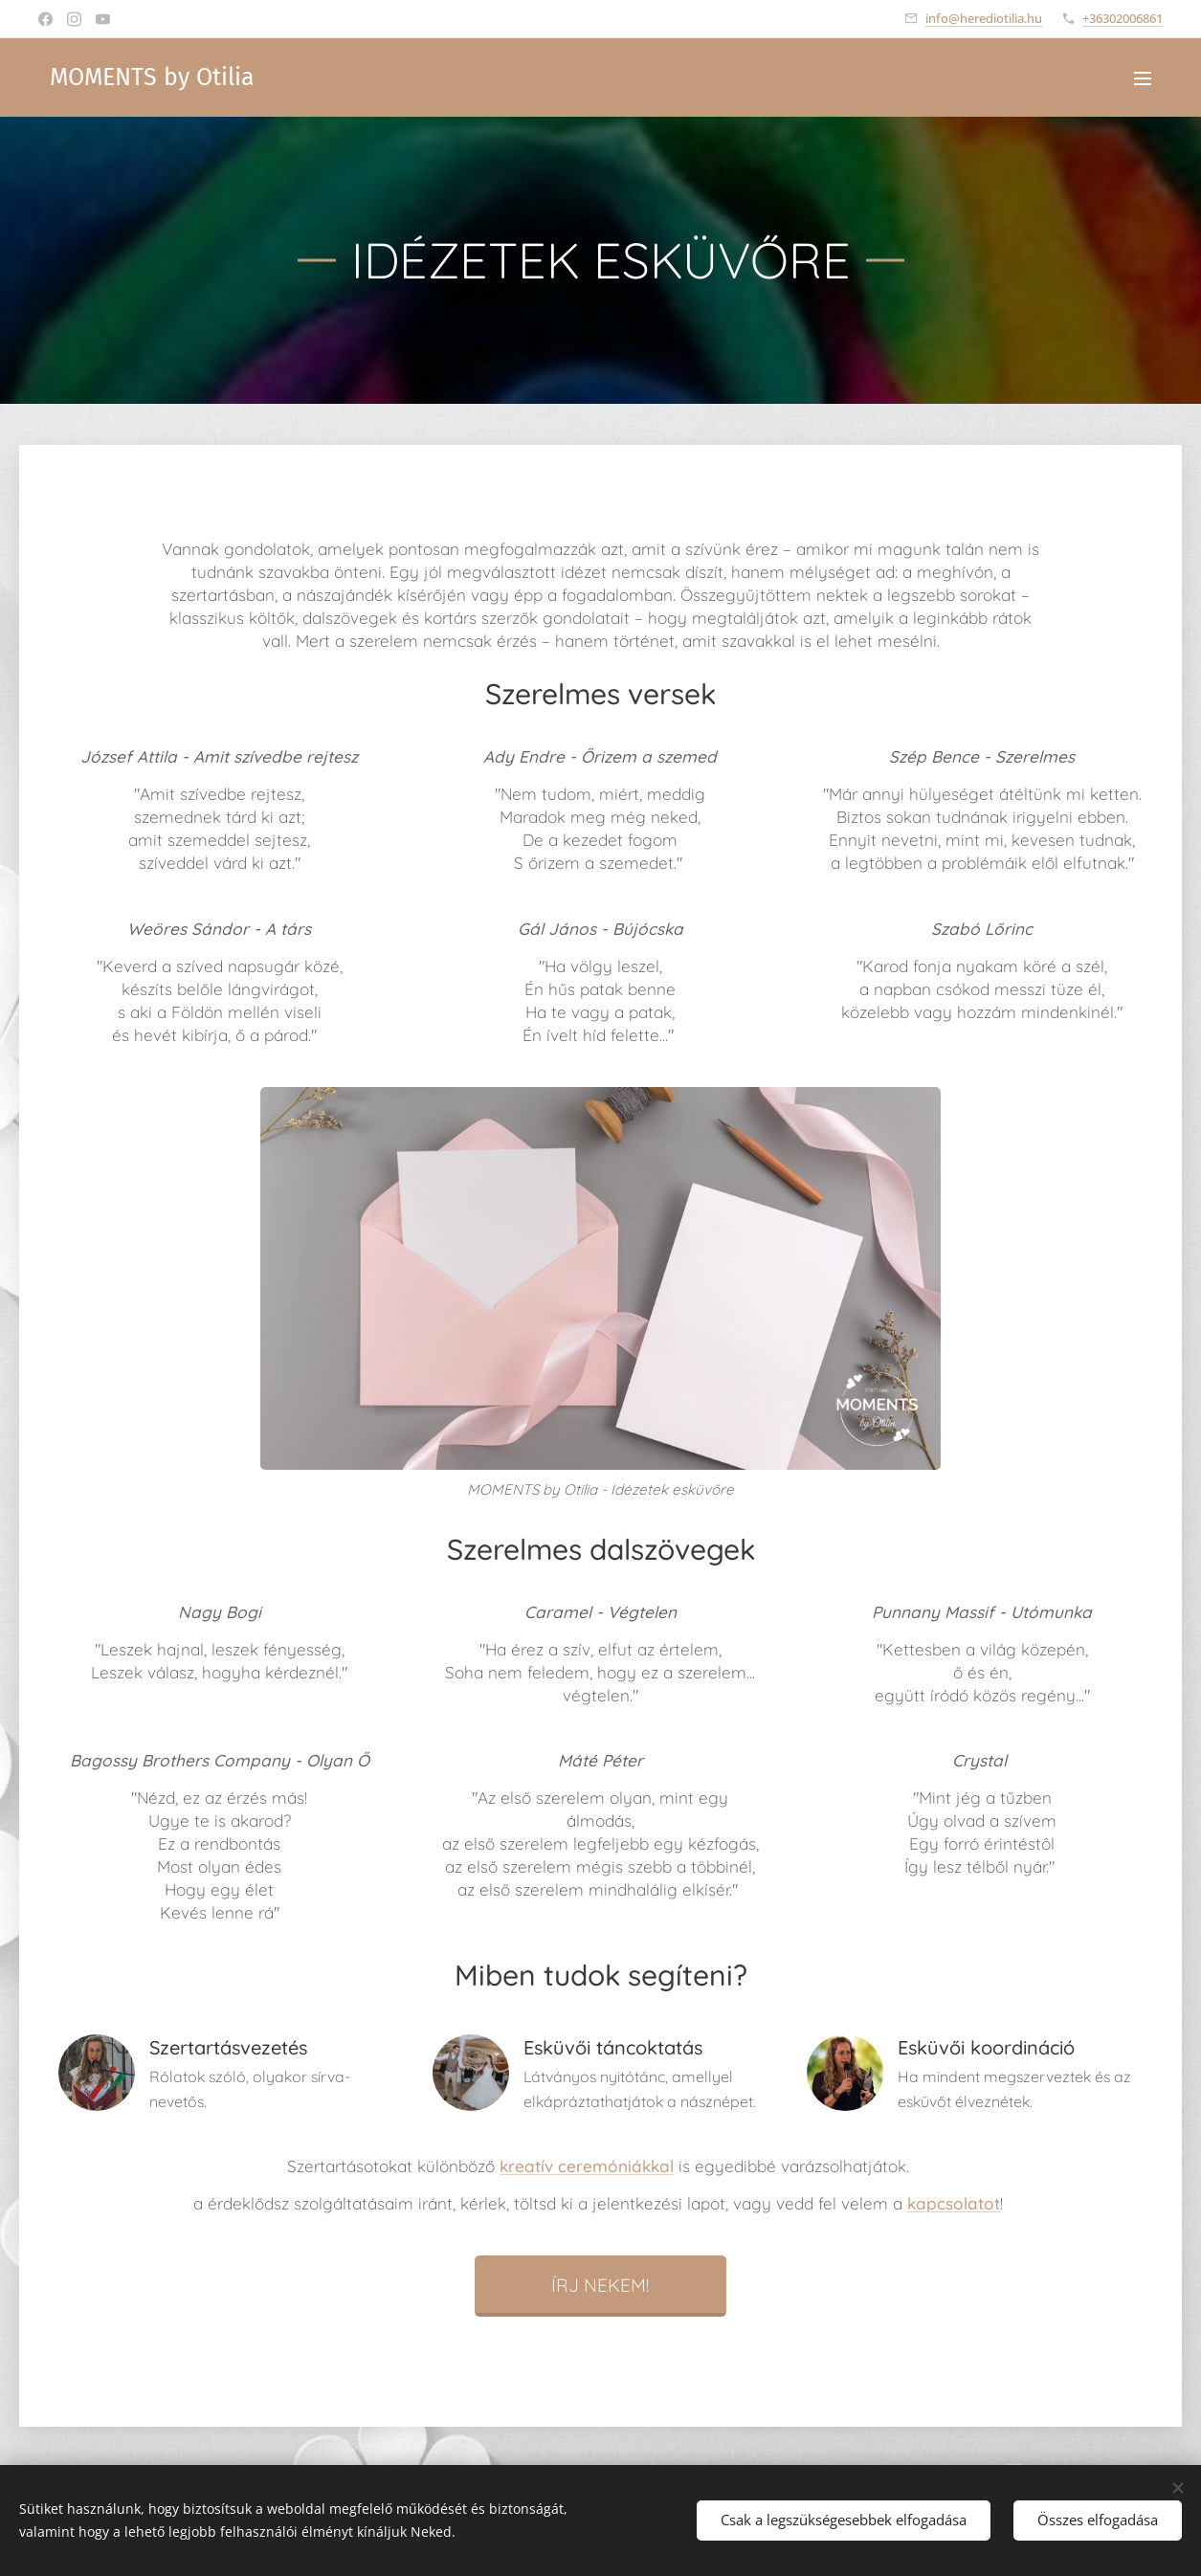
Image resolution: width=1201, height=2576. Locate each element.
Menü (1142, 78)
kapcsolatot (953, 2202)
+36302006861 (1122, 18)
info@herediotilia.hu (983, 18)
